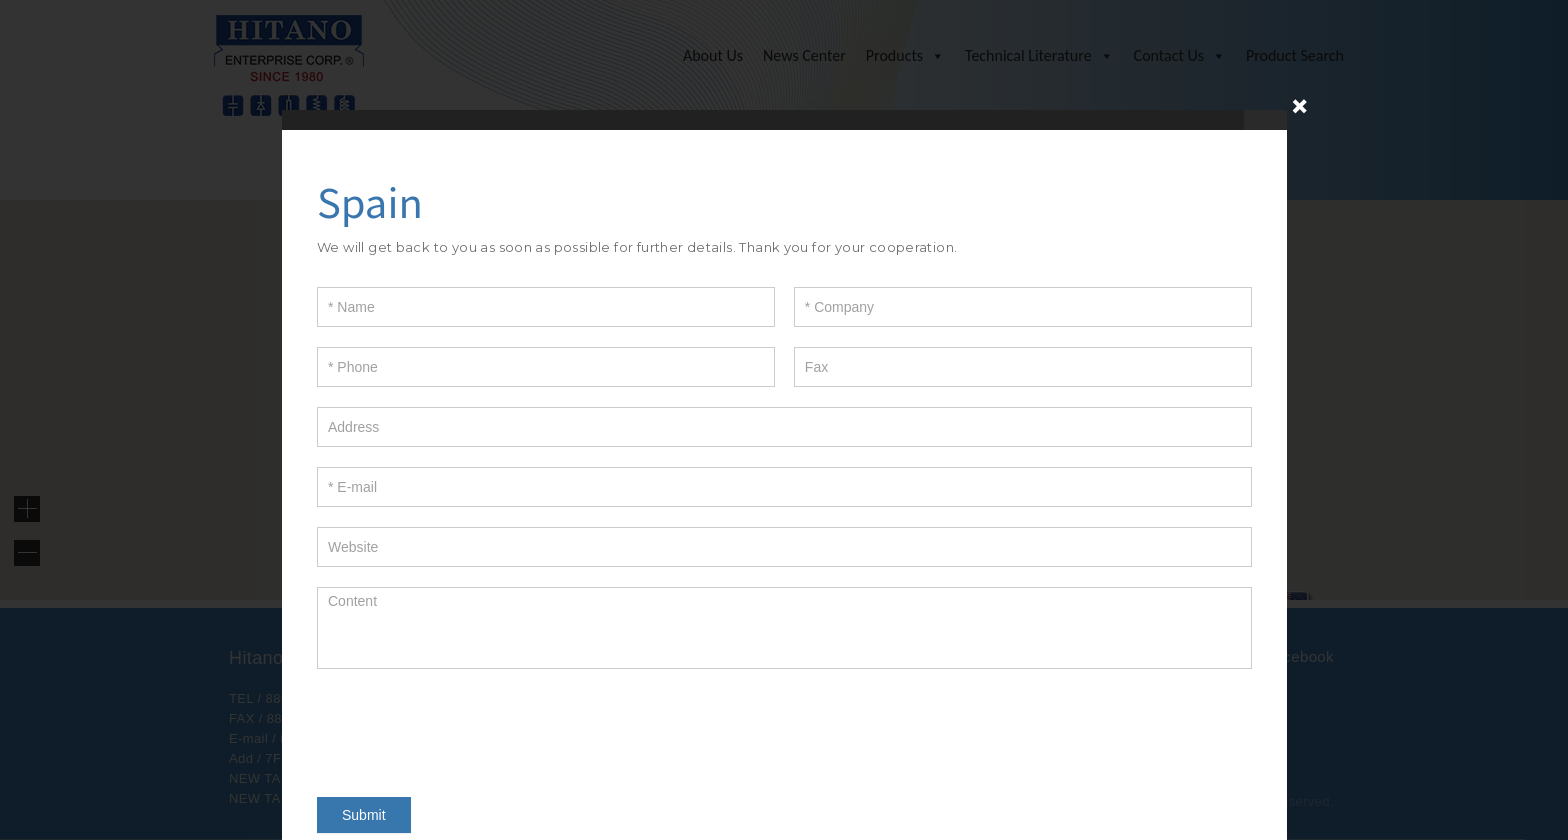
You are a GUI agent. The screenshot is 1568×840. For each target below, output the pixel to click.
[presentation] (469, 728)
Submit (364, 815)
